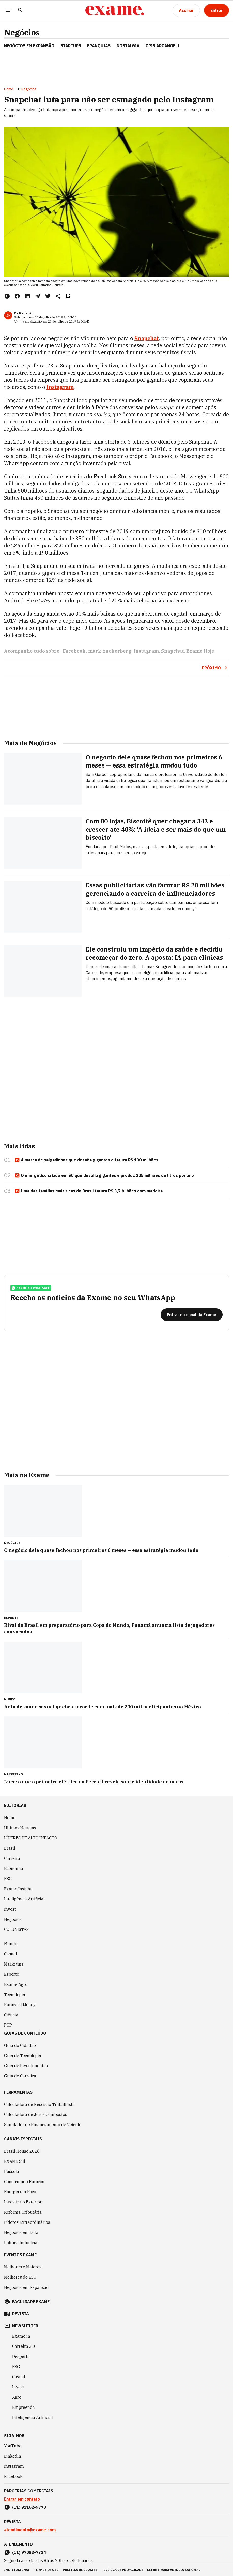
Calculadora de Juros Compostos (35, 2114)
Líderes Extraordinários (27, 2222)
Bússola (11, 2171)
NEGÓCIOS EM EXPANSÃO (29, 45)
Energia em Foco (20, 2191)
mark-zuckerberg (109, 651)
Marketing (14, 1964)
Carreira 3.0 (23, 2346)
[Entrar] (216, 10)
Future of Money (20, 2004)
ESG (8, 1878)
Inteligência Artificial (24, 1899)
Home (8, 89)
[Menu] (8, 10)
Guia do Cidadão (20, 2045)
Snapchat (172, 651)
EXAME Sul (14, 2161)
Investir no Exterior (23, 2201)
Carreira (12, 1858)
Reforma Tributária (23, 2212)
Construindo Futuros (24, 2181)
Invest (10, 1909)
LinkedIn (12, 2456)
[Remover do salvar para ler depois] (68, 296)
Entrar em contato (22, 2499)
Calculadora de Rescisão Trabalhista (39, 2104)
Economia (13, 1868)
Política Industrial (21, 2242)
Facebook (74, 651)
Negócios (22, 32)
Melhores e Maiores (22, 2267)
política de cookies (80, 2570)
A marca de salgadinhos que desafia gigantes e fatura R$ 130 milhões (86, 1160)
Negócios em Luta (21, 2232)
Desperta (21, 2356)
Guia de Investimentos (26, 2065)
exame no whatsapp (30, 1288)
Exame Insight (18, 1888)
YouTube (12, 2445)
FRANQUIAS (99, 45)
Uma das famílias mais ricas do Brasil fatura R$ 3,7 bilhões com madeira (89, 1191)
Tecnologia (14, 1994)
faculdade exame (31, 2301)
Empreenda (23, 2407)
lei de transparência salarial (173, 2570)
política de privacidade (122, 2570)
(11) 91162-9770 (29, 2507)
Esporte (11, 1974)
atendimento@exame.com (30, 2529)
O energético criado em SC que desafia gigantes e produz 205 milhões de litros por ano (104, 1175)
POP (8, 2025)
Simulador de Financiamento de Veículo (42, 2124)
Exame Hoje (200, 651)
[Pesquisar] (20, 10)
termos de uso (46, 2570)
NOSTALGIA (128, 45)
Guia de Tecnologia (22, 2055)
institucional (17, 2570)
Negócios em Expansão (26, 2287)
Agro (16, 2397)
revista (20, 2313)
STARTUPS (70, 45)
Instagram (146, 651)
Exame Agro (15, 1984)
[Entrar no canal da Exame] (192, 1314)
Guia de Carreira (20, 2075)
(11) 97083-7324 (29, 2552)
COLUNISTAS (16, 1929)
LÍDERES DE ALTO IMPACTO (30, 1838)
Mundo (10, 1943)
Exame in (21, 2336)
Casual (10, 1953)
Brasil (9, 1848)
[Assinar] (186, 10)
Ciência (11, 2014)
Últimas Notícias (20, 1827)
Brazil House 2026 (22, 2151)
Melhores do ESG (20, 2277)
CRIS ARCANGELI (162, 45)
